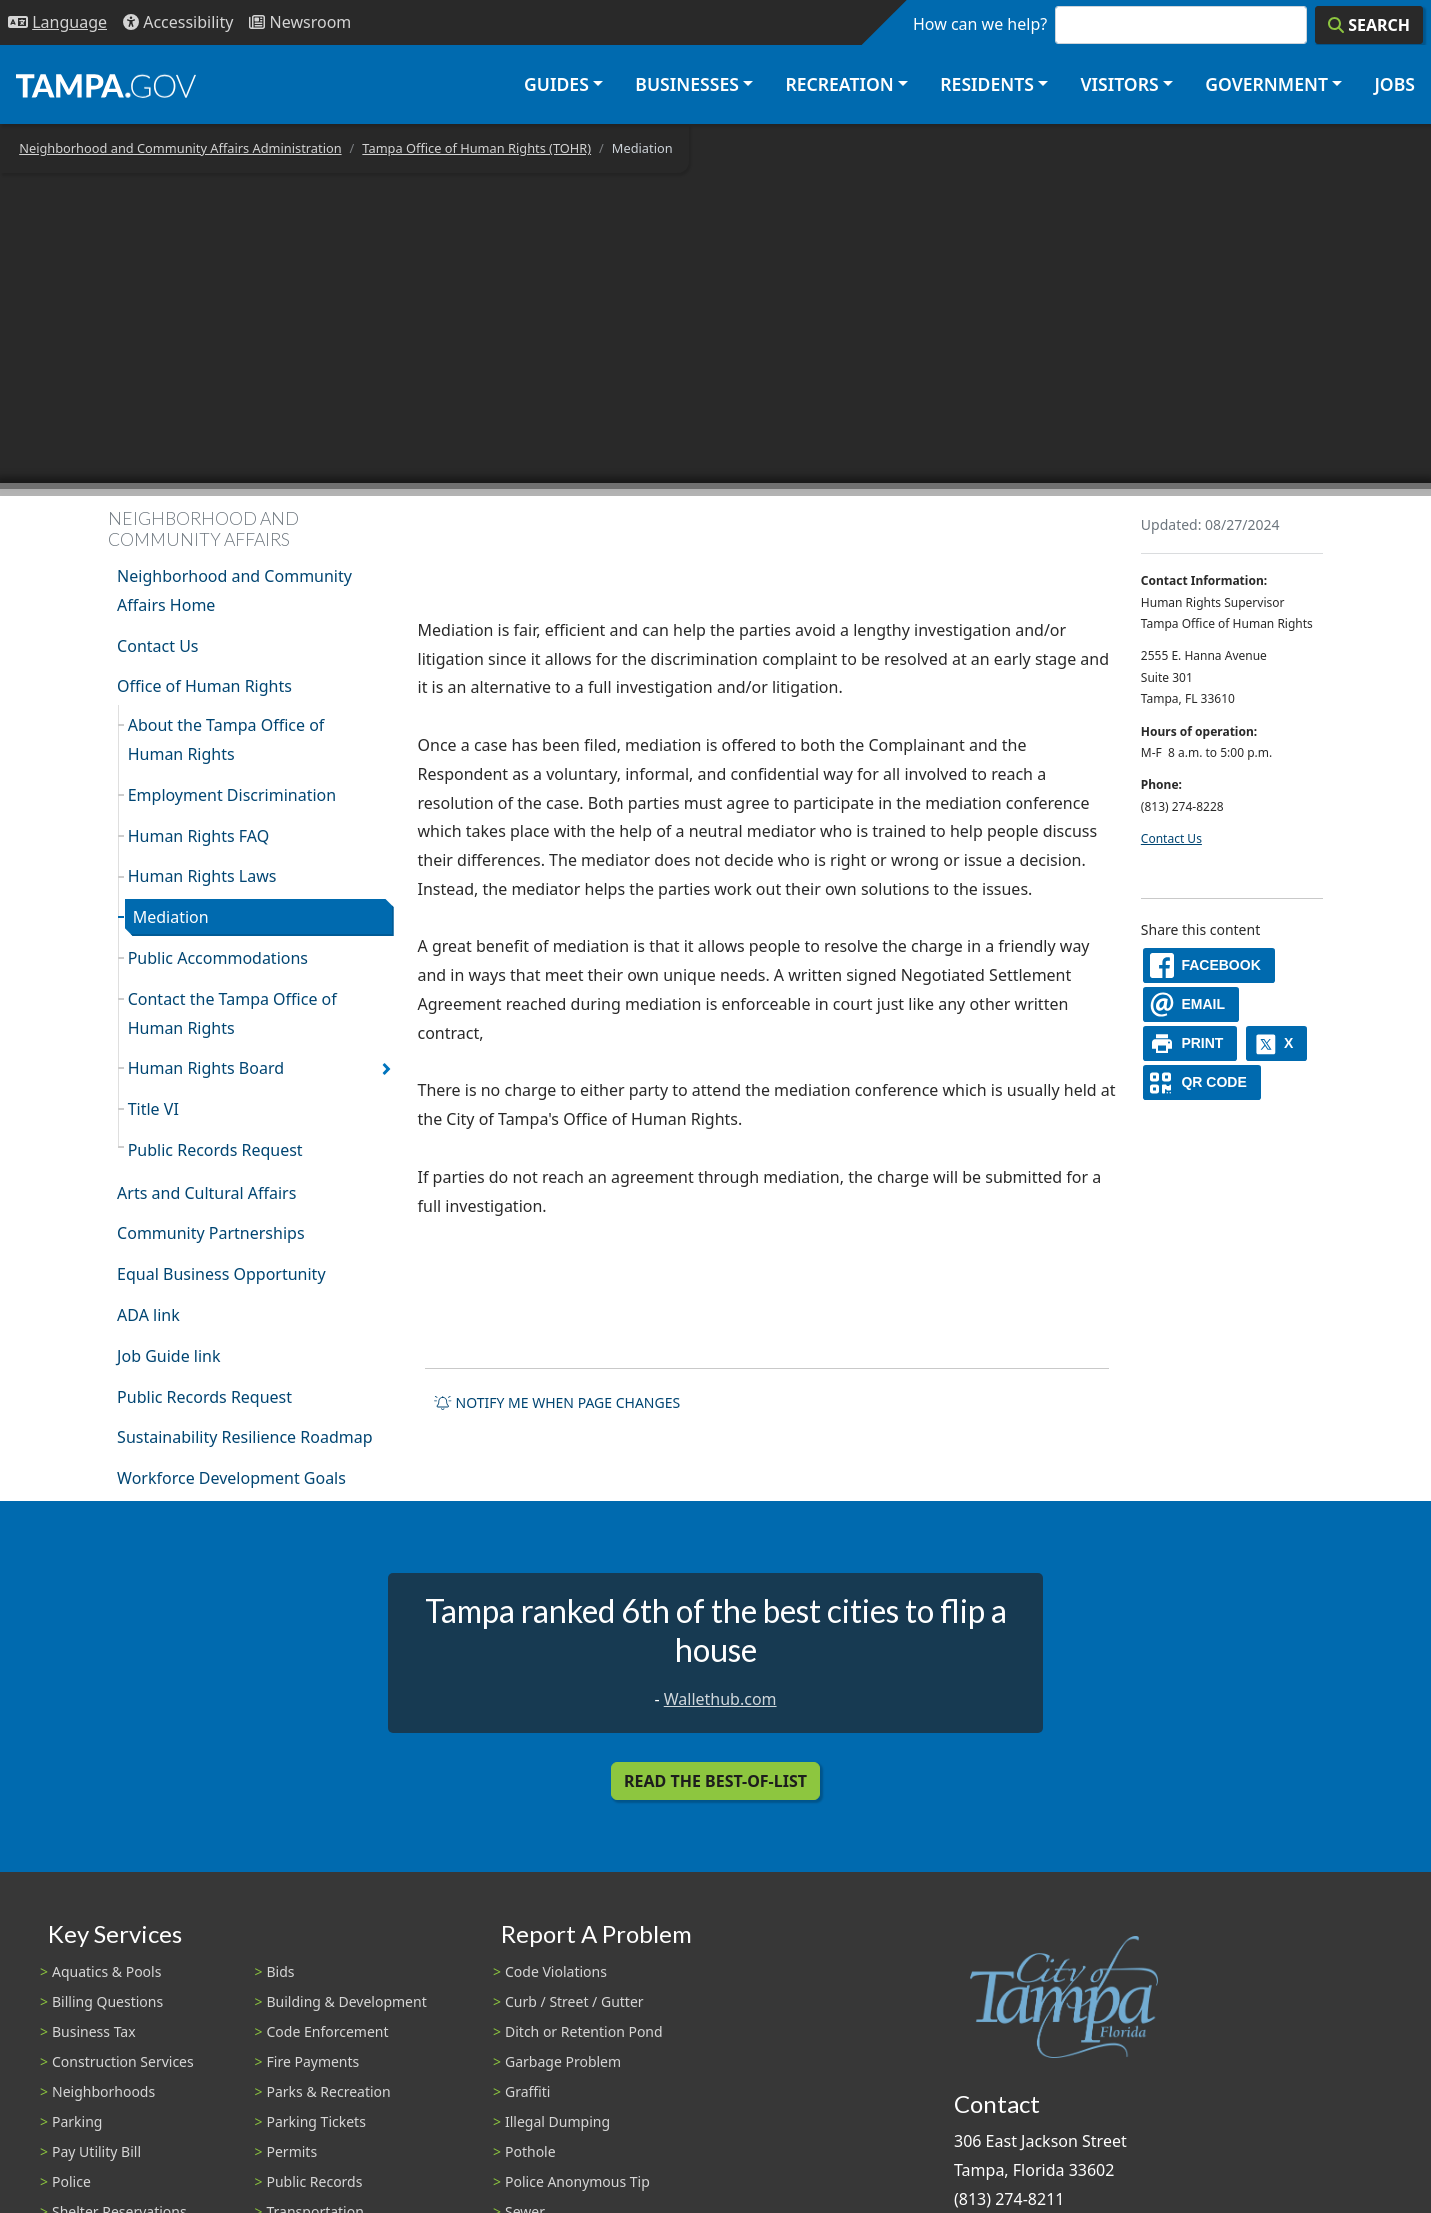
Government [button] (1266, 84)
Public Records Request (215, 1150)
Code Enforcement (328, 2031)
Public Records (315, 2181)
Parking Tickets (316, 2121)
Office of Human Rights (204, 686)
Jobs (1394, 84)
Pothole (530, 2151)
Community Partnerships (210, 1233)
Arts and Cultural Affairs (206, 1193)
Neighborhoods (103, 2091)
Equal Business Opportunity (221, 1274)
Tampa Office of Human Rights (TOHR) (476, 148)
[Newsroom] (300, 22)
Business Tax (94, 2031)
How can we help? (980, 24)
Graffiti (527, 2091)
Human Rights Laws (202, 876)
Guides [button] (556, 84)
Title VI (153, 1109)
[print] (1190, 1043)
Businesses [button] (687, 84)
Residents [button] (987, 84)
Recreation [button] (839, 84)
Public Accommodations (218, 958)
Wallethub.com (720, 1699)
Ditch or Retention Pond (584, 2031)
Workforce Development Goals (231, 1478)
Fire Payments (313, 2061)
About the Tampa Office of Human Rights (226, 739)
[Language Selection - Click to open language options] (57, 22)
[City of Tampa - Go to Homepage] (106, 85)
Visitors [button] (1119, 84)
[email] (1191, 1004)
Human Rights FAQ (199, 836)
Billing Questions (107, 2001)
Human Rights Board (206, 1068)
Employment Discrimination (232, 795)
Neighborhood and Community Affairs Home (234, 590)
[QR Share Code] (1202, 1082)
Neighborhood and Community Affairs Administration (180, 148)
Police (71, 2181)
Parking (77, 2121)
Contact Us (157, 646)
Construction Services (123, 2061)
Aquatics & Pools (106, 1971)
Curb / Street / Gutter (574, 2001)
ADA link (148, 1315)
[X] (1277, 1043)
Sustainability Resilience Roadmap (244, 1437)
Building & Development (347, 2001)
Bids (281, 1971)
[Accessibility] (178, 22)
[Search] (1369, 25)
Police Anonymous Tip (577, 2181)
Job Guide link (168, 1356)
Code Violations (556, 1971)
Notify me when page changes (557, 1402)
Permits (292, 2151)
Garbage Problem (563, 2061)
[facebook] (1209, 965)
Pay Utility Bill (96, 2151)
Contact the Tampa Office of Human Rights (232, 1013)
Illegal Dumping (557, 2121)
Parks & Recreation (329, 2091)
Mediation (171, 917)
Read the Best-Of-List (715, 1781)
